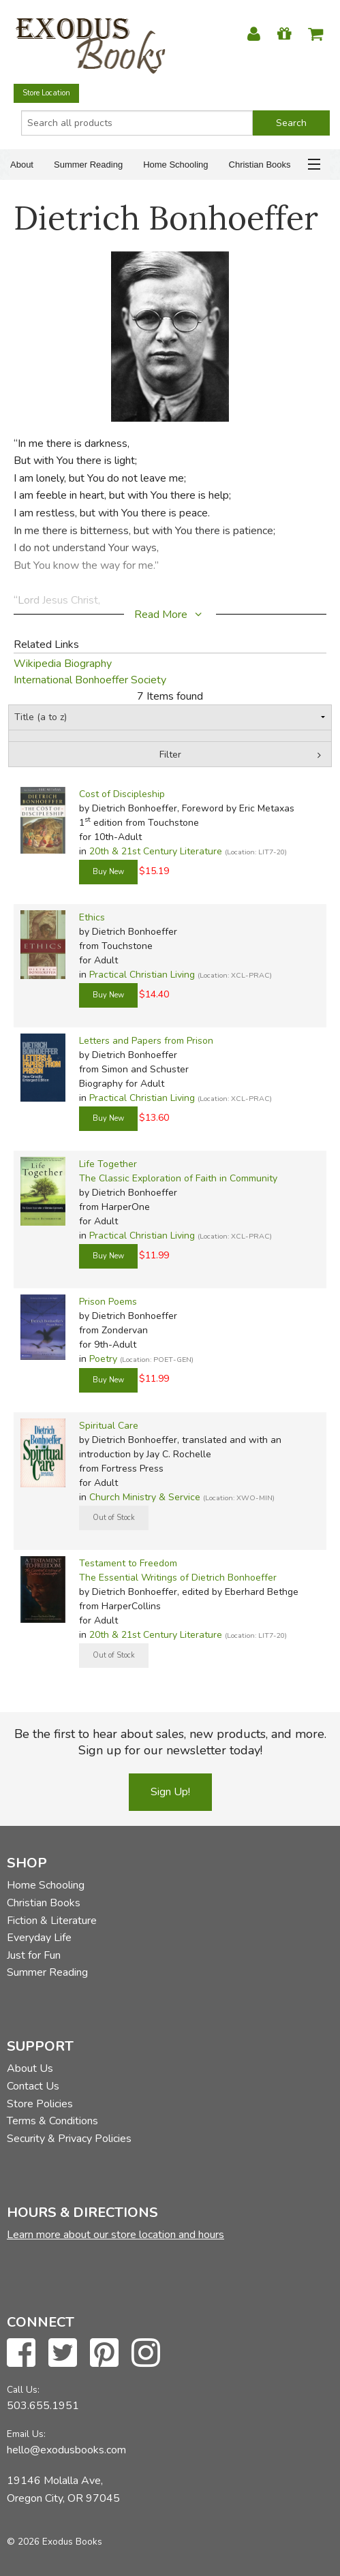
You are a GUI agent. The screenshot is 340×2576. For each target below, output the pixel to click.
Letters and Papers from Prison (146, 1040)
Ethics (92, 917)
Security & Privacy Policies (69, 2138)
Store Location (46, 93)
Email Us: (26, 2433)
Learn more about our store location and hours (115, 2234)
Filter (170, 754)
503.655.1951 (43, 2405)
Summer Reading (88, 164)
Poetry (103, 1358)
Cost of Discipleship (122, 794)
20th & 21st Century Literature (155, 851)
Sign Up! (170, 1791)
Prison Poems (108, 1301)
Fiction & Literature (52, 1920)
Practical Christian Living (142, 974)
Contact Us (33, 2086)
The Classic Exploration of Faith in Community (178, 1178)
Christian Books (260, 164)
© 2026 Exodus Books (54, 2541)
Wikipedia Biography (63, 663)
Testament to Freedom (128, 1563)
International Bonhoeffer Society (90, 679)
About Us (30, 2068)
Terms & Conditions (52, 2120)
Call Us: (23, 2389)
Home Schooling (175, 164)
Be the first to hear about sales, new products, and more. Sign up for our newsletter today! (170, 1742)
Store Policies (40, 2103)
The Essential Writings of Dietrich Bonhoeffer (178, 1577)
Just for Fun (34, 1955)
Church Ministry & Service (144, 1497)
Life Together (108, 1164)
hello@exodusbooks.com (66, 2449)
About (21, 164)
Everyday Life (39, 1937)
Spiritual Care (108, 1425)
